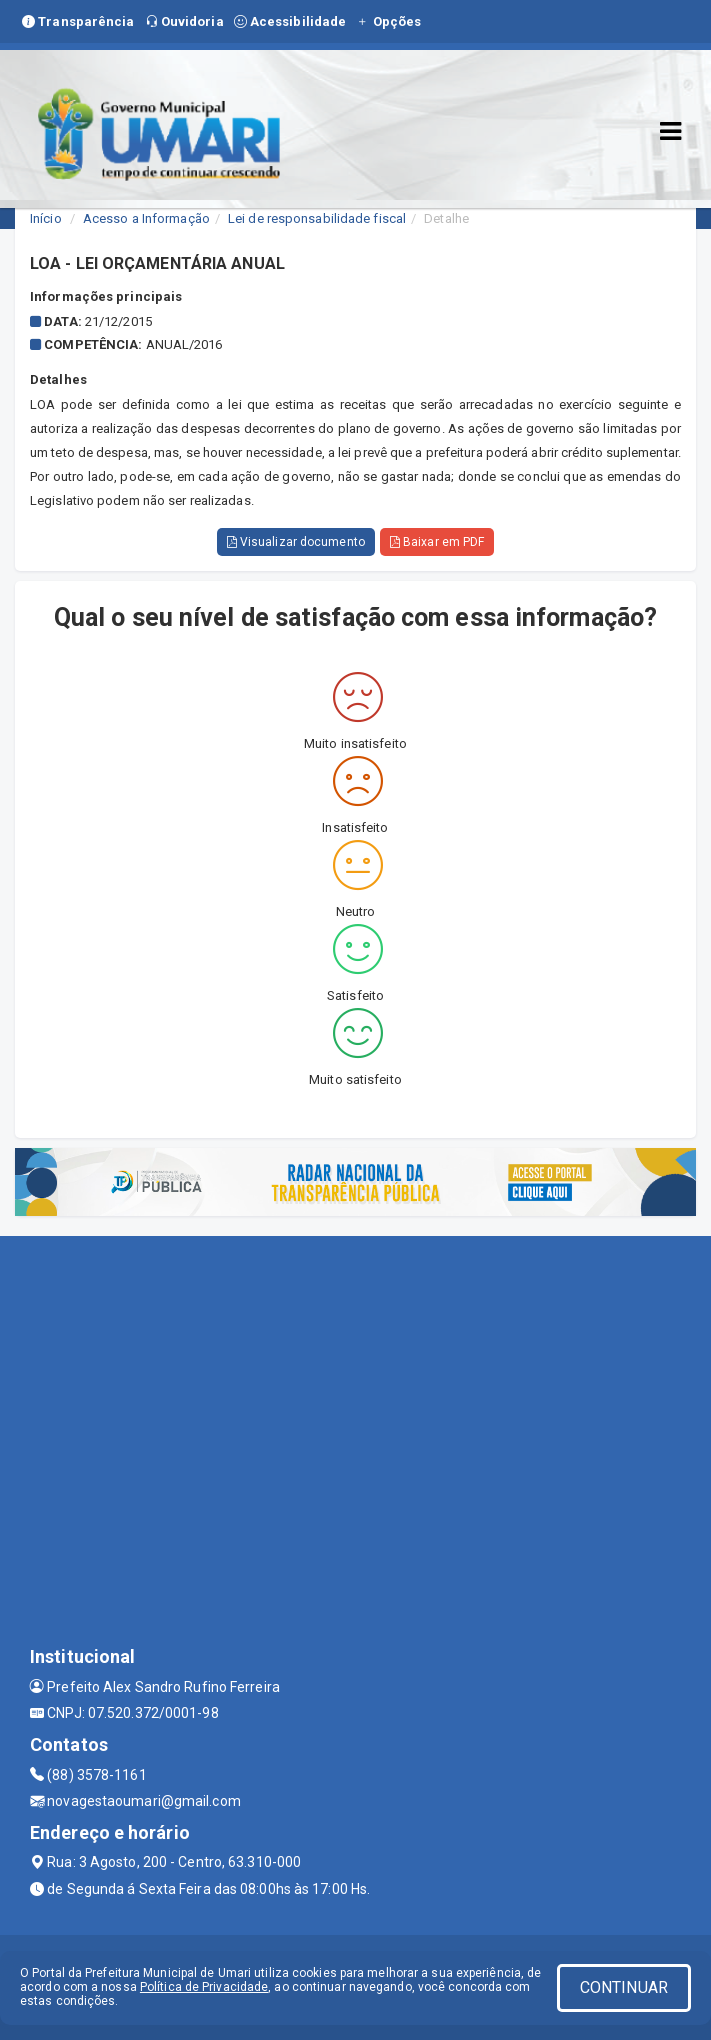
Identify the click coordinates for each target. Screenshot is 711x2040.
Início (46, 218)
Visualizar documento (296, 542)
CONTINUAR (624, 1987)
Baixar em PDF (437, 542)
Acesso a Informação (146, 218)
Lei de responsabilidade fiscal (317, 218)
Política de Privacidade (204, 1987)
